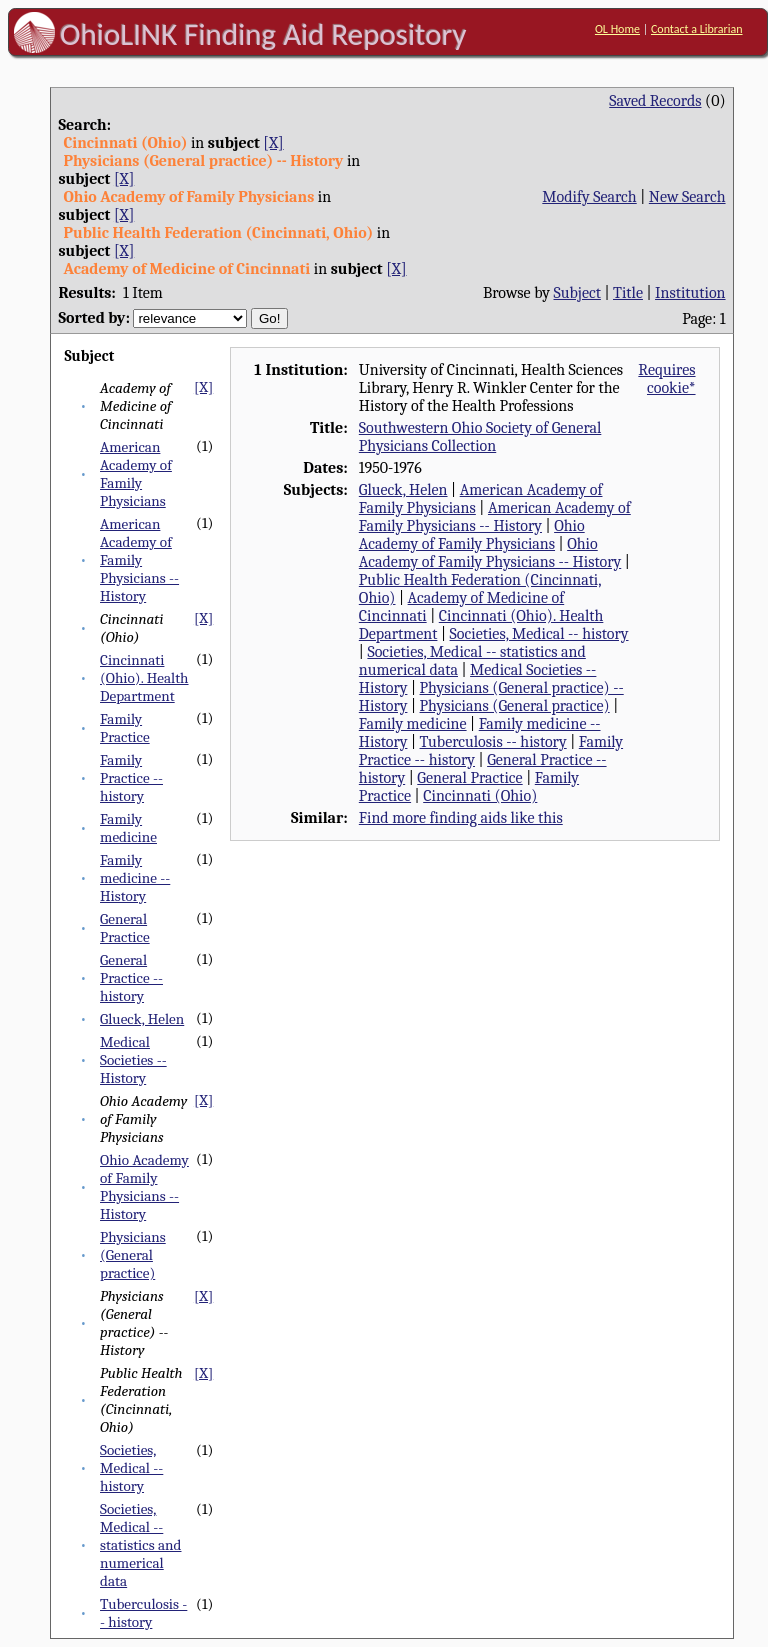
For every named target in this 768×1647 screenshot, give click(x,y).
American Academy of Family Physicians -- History (139, 560)
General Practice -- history (131, 978)
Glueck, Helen (142, 1019)
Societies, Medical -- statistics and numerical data (140, 1545)
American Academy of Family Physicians (136, 474)
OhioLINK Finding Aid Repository (263, 34)
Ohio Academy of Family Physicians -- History (144, 1187)
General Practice (125, 928)
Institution (690, 293)
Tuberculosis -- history (143, 1613)
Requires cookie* (666, 379)
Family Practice (125, 728)
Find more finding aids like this (461, 818)
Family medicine (128, 828)
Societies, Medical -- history (131, 1468)
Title (628, 293)
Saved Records (655, 101)
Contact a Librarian (697, 29)
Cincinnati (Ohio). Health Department (144, 678)
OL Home (617, 29)
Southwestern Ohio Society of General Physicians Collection (480, 437)
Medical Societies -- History (133, 1060)
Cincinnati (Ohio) (480, 796)
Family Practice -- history (131, 778)
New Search (687, 197)
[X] (273, 143)
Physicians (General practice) (133, 1255)
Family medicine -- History (135, 878)
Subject (577, 293)
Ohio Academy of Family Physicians (472, 535)
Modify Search (589, 197)
